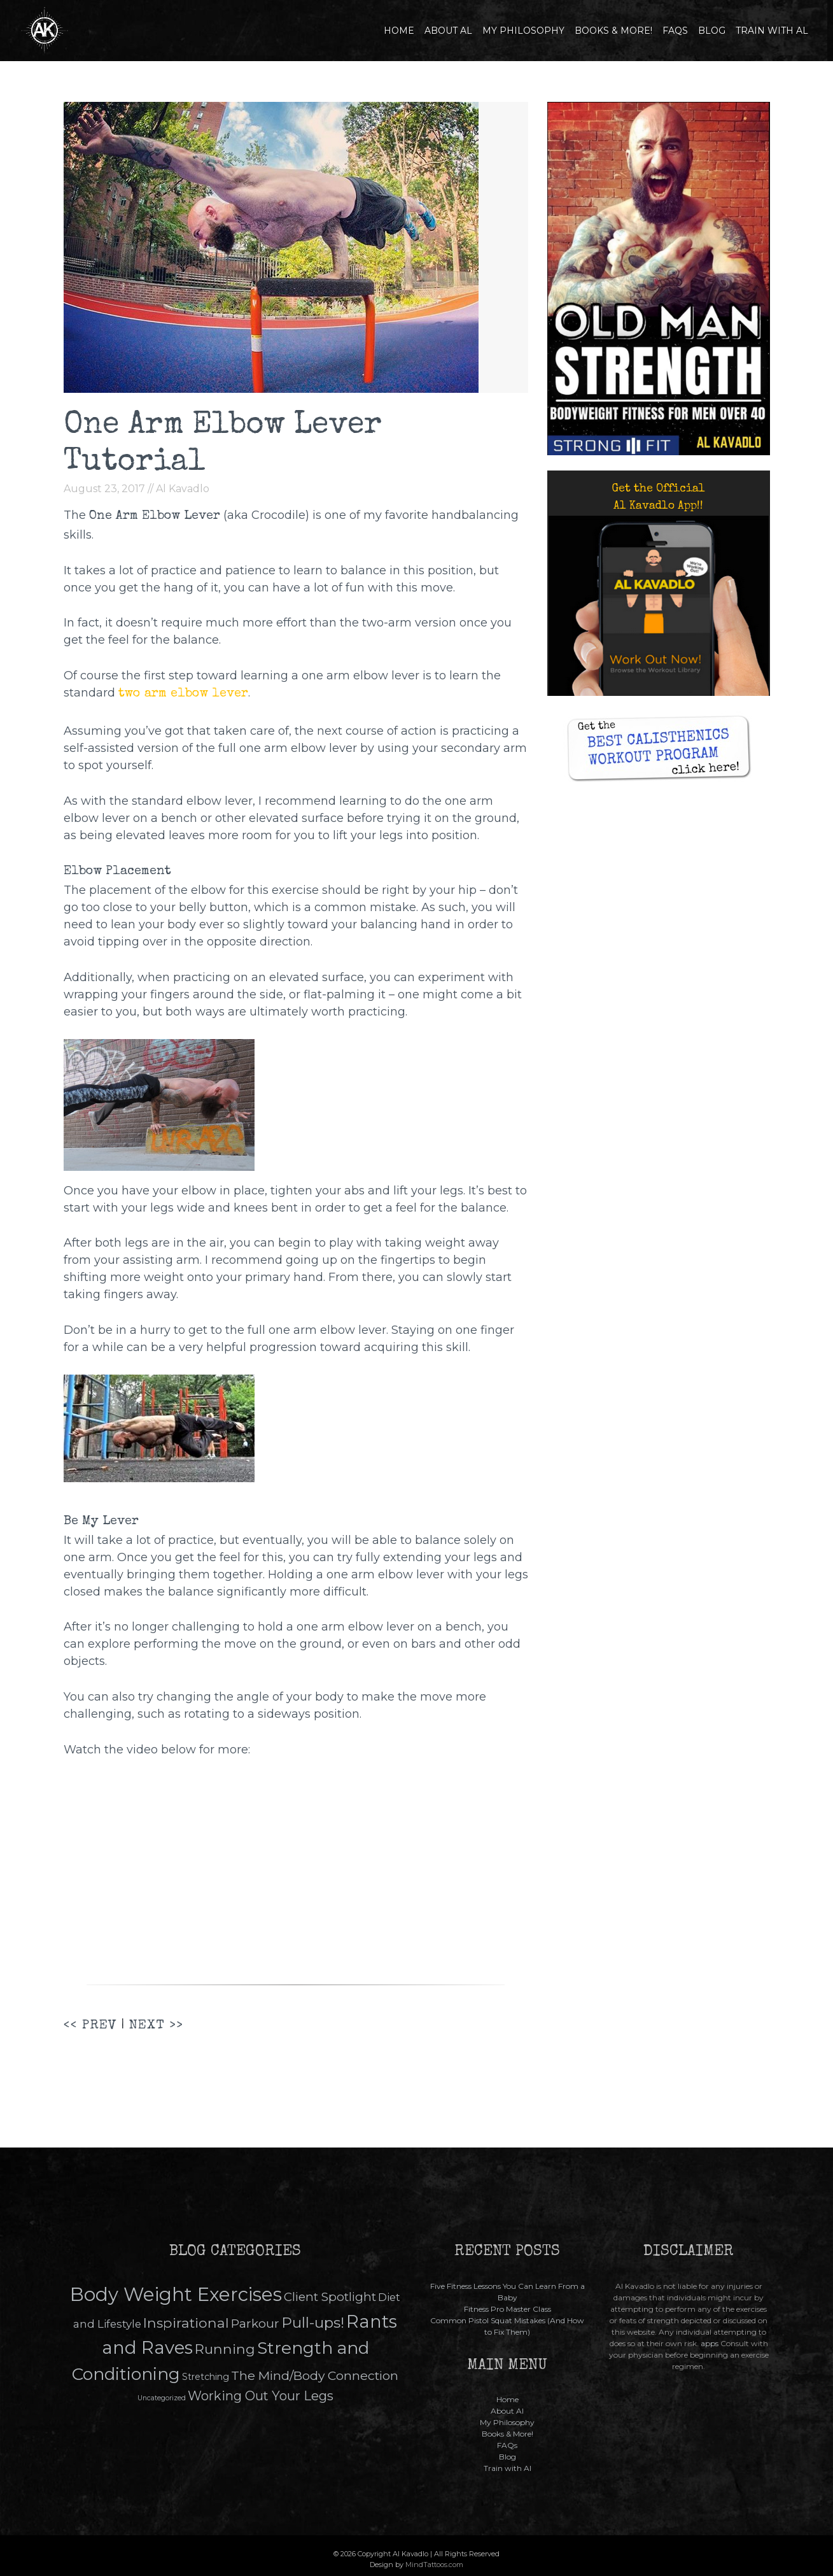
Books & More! (613, 30)
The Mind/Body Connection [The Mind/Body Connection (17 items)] (314, 2375)
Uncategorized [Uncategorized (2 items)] (161, 2398)
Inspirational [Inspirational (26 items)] (186, 2322)
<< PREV (90, 2025)
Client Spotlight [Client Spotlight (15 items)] (330, 2296)
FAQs (675, 30)
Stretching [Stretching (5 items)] (205, 2376)
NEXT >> (156, 2025)
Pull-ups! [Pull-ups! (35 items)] (312, 2323)
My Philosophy (523, 30)
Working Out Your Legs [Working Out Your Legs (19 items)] (260, 2395)
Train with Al (772, 30)
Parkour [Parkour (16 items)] (255, 2323)
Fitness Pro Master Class (507, 2309)
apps (709, 2343)
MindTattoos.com (434, 2564)
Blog (711, 30)
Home (399, 30)
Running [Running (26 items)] (225, 2348)
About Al (448, 30)
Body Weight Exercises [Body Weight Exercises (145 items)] (176, 2294)
